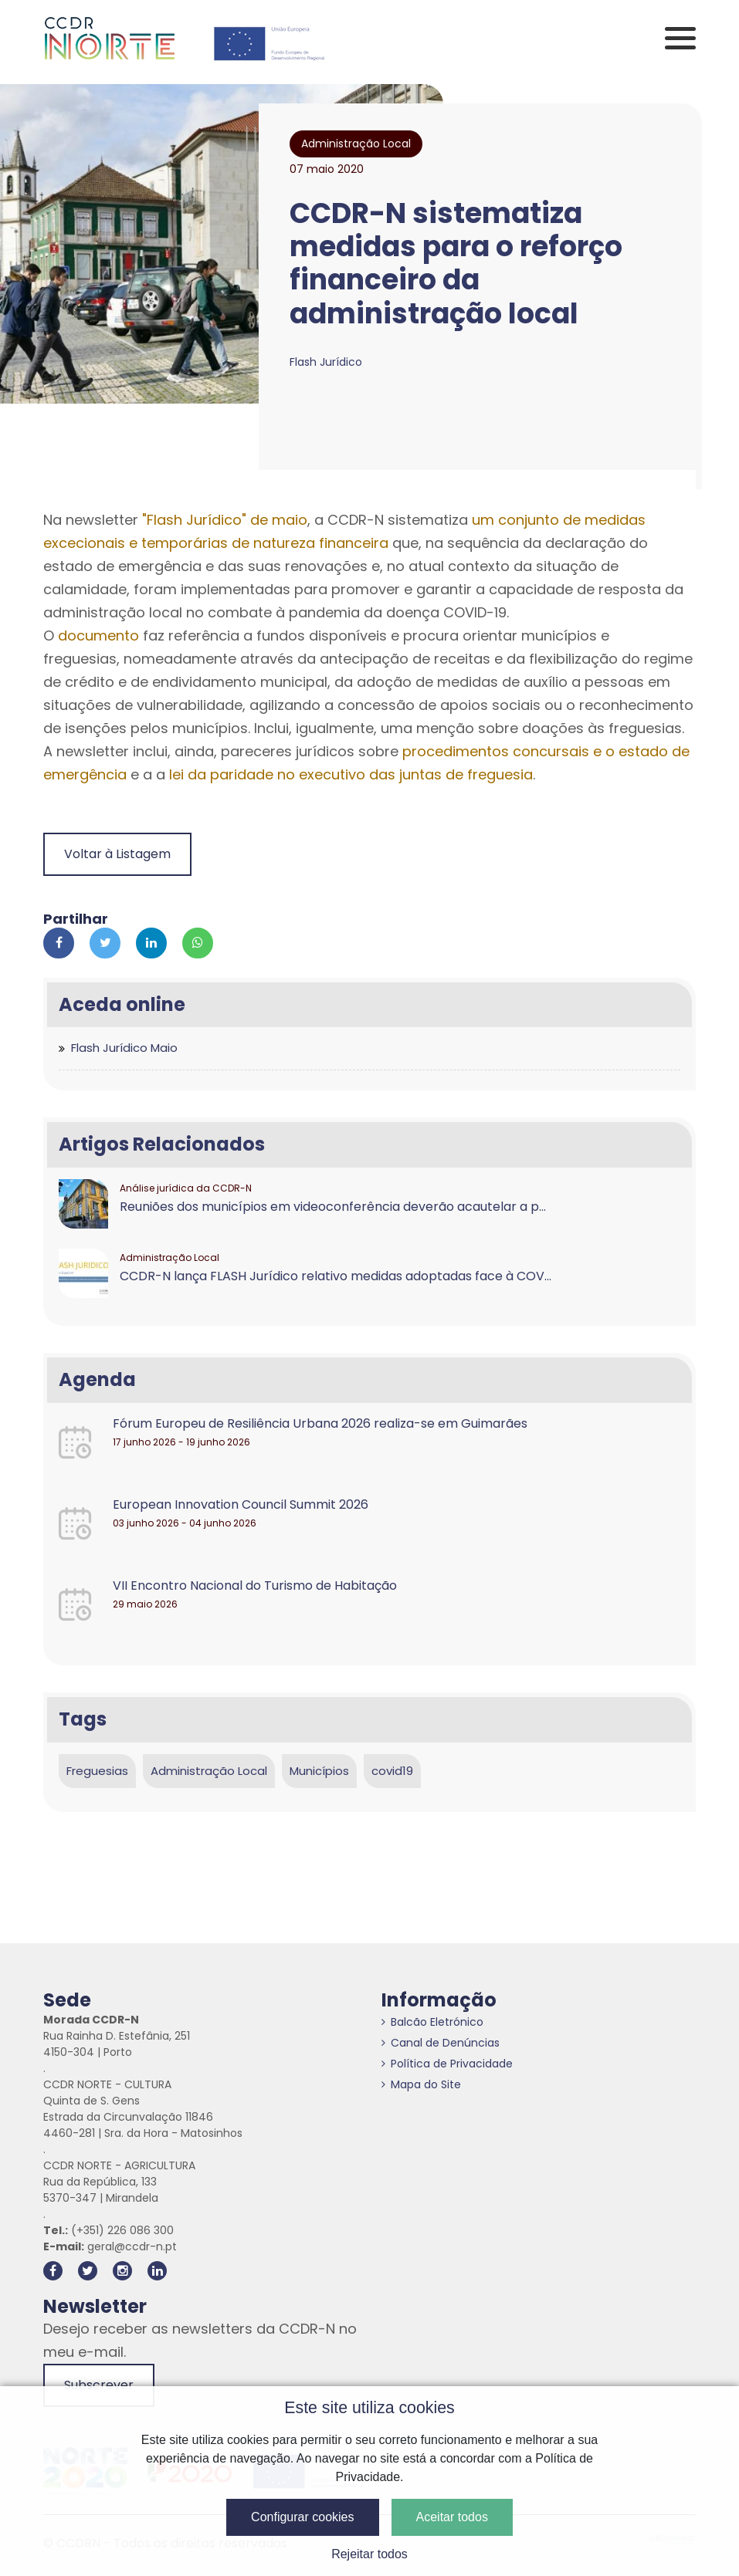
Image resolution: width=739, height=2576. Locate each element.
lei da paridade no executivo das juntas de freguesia (351, 774)
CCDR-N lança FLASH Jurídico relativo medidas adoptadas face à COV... (335, 1276)
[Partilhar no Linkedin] (151, 943)
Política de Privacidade (447, 2063)
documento (98, 635)
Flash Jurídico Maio (124, 1048)
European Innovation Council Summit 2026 (240, 1504)
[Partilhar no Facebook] (58, 943)
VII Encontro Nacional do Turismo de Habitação (255, 1585)
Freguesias (97, 1771)
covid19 (392, 1771)
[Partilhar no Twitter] (105, 943)
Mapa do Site (421, 2084)
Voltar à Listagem (117, 854)
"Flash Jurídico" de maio (224, 519)
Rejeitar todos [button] (369, 2554)
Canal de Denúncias (440, 2042)
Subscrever (99, 2385)
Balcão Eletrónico (432, 2022)
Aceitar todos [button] (452, 2517)
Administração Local (209, 1771)
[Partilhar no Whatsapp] (197, 943)
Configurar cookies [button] (302, 2517)
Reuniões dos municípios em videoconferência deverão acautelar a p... (333, 1206)
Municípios (319, 1771)
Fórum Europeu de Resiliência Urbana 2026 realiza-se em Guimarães (320, 1423)
